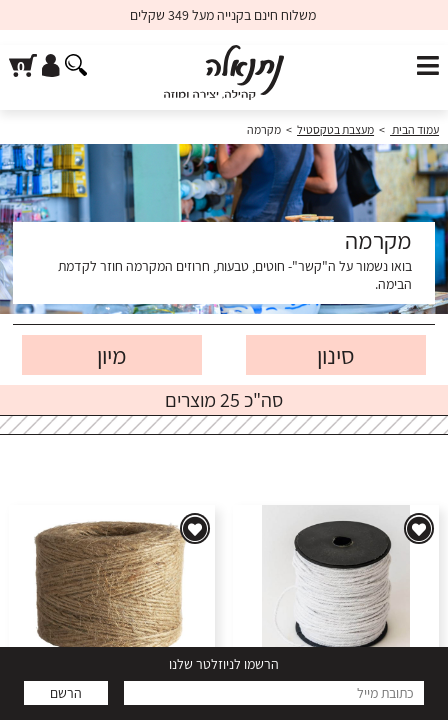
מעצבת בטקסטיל (335, 129)
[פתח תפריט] (428, 66)
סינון (336, 355)
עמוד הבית (414, 129)
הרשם (66, 693)
